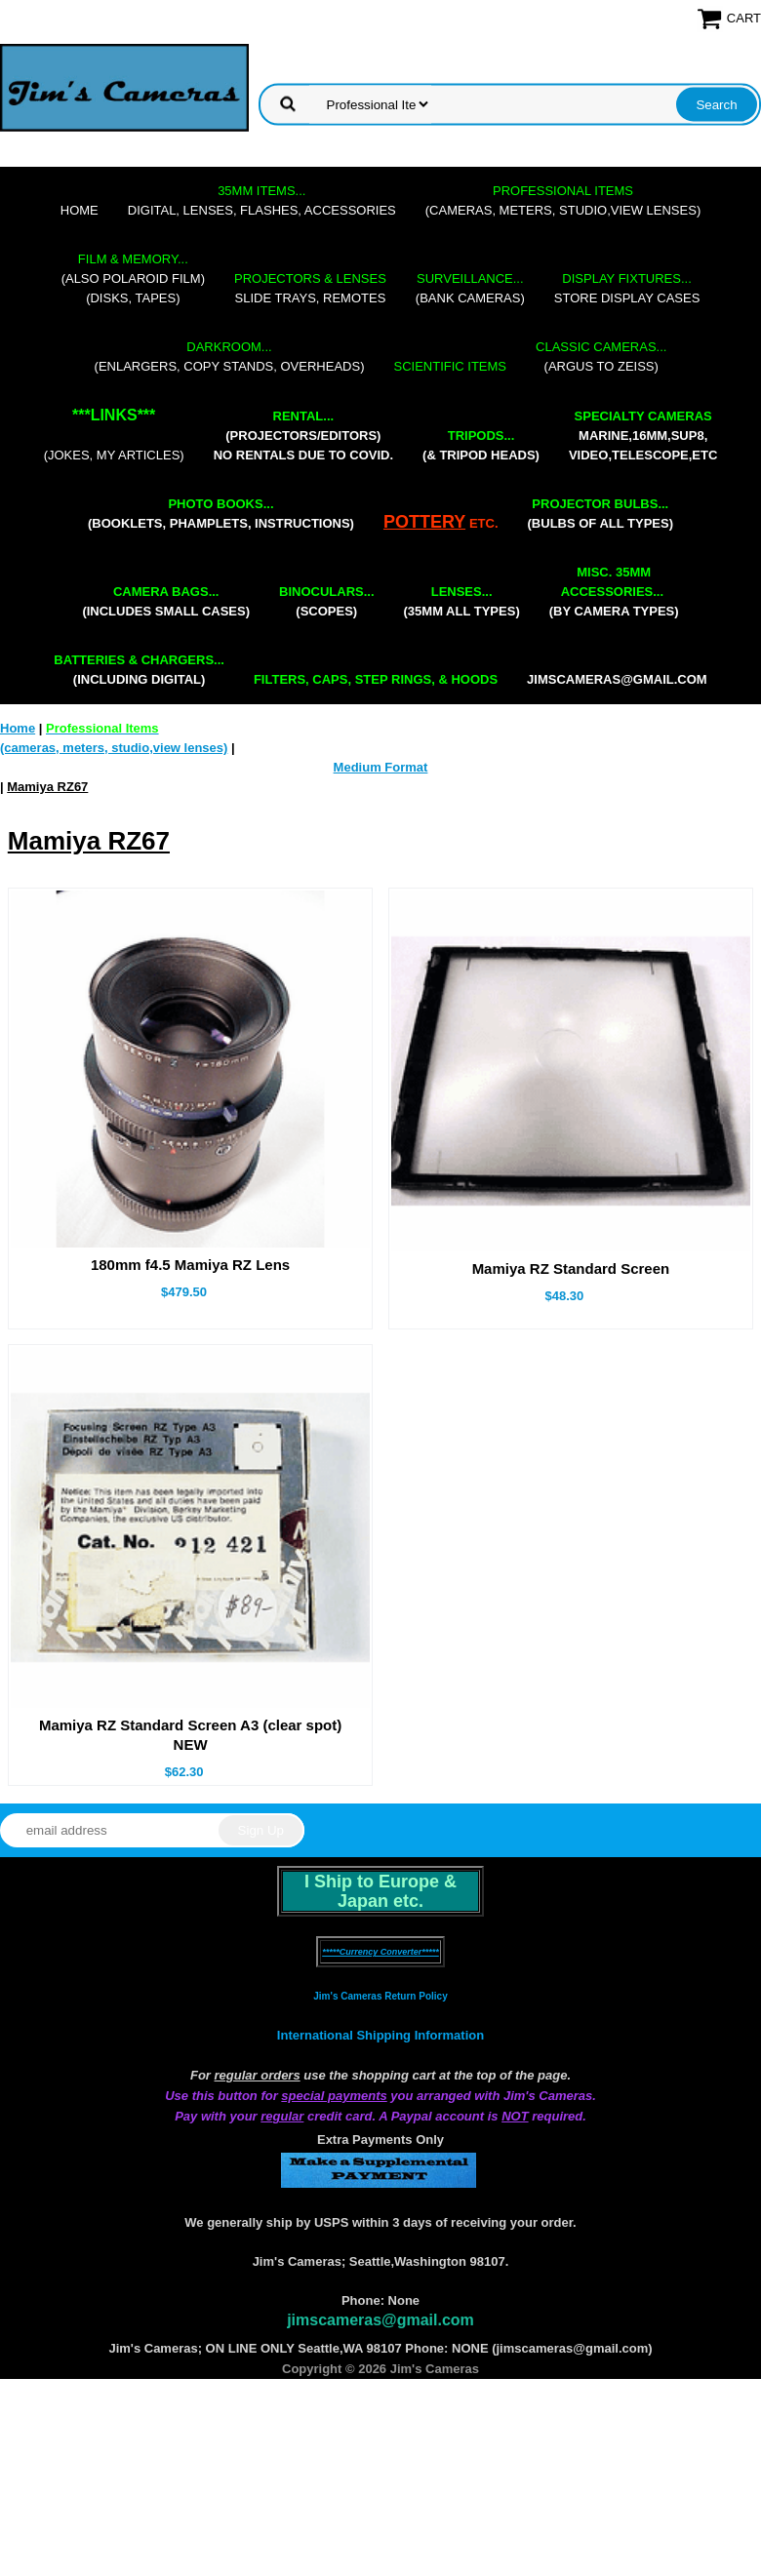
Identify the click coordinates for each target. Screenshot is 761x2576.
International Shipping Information (380, 2035)
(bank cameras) (470, 288)
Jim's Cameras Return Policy (380, 1996)
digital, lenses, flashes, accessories (262, 200)
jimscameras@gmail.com (617, 679)
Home (79, 210)
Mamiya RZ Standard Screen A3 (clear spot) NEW (190, 1735)
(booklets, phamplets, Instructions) (221, 513)
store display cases (627, 288)
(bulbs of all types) (601, 513)
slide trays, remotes (310, 288)
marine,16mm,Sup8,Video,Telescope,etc (643, 435)
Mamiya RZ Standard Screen (571, 1268)
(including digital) (139, 670)
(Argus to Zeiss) (601, 356)
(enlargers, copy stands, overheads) (230, 356)
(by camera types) (614, 591)
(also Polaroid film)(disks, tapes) (133, 278)
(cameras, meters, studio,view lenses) (563, 200)
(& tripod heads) (481, 445)
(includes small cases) (166, 601)
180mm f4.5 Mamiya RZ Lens (190, 1264)
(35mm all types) (462, 601)
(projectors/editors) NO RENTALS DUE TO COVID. (303, 435)
